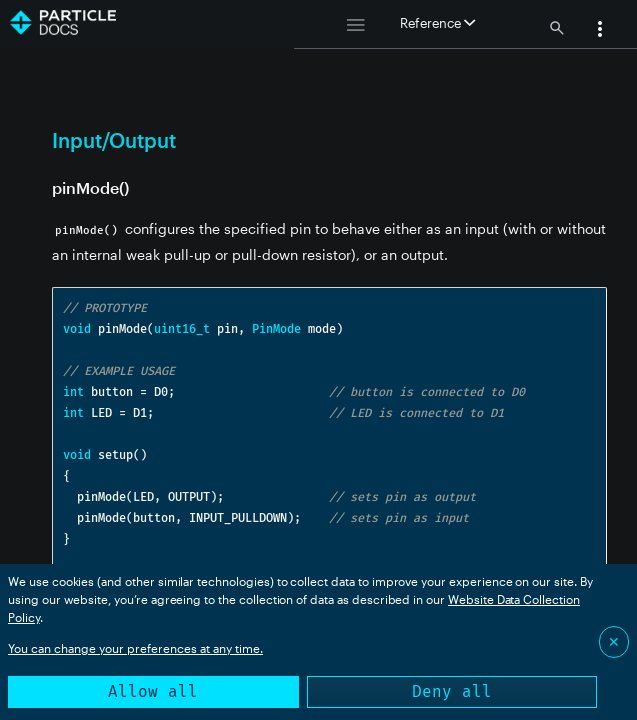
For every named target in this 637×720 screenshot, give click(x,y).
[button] (600, 31)
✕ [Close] (614, 641)
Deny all (452, 691)
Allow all (153, 691)
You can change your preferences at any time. (135, 648)
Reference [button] (437, 23)
